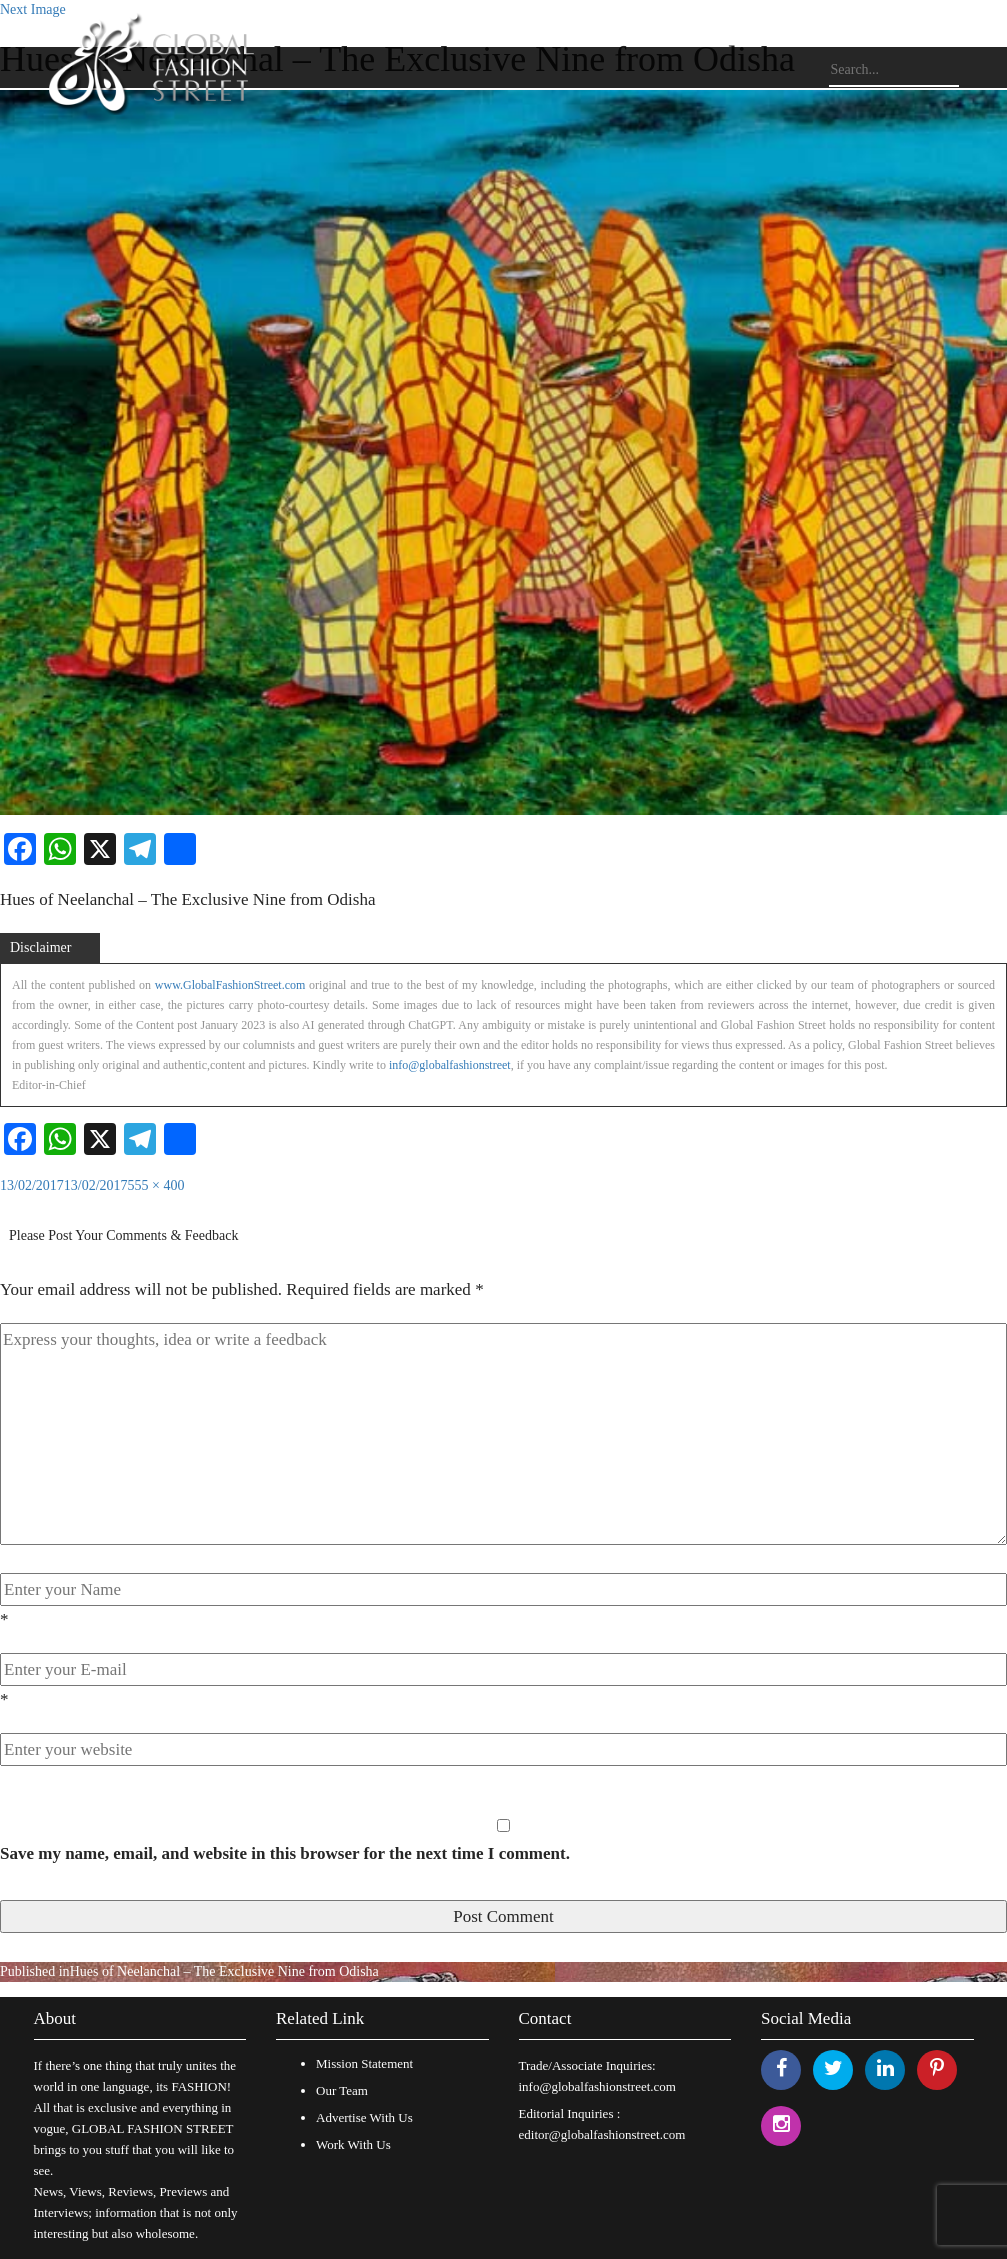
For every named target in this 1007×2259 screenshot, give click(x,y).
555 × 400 (156, 1185)
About (55, 2018)
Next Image (33, 9)
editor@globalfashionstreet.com (602, 2134)
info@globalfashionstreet (450, 1065)
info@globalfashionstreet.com (597, 2086)
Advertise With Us (364, 2117)
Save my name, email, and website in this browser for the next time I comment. (285, 1853)
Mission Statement (364, 2063)
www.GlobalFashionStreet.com (230, 985)
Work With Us (353, 2144)
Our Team (342, 2090)
